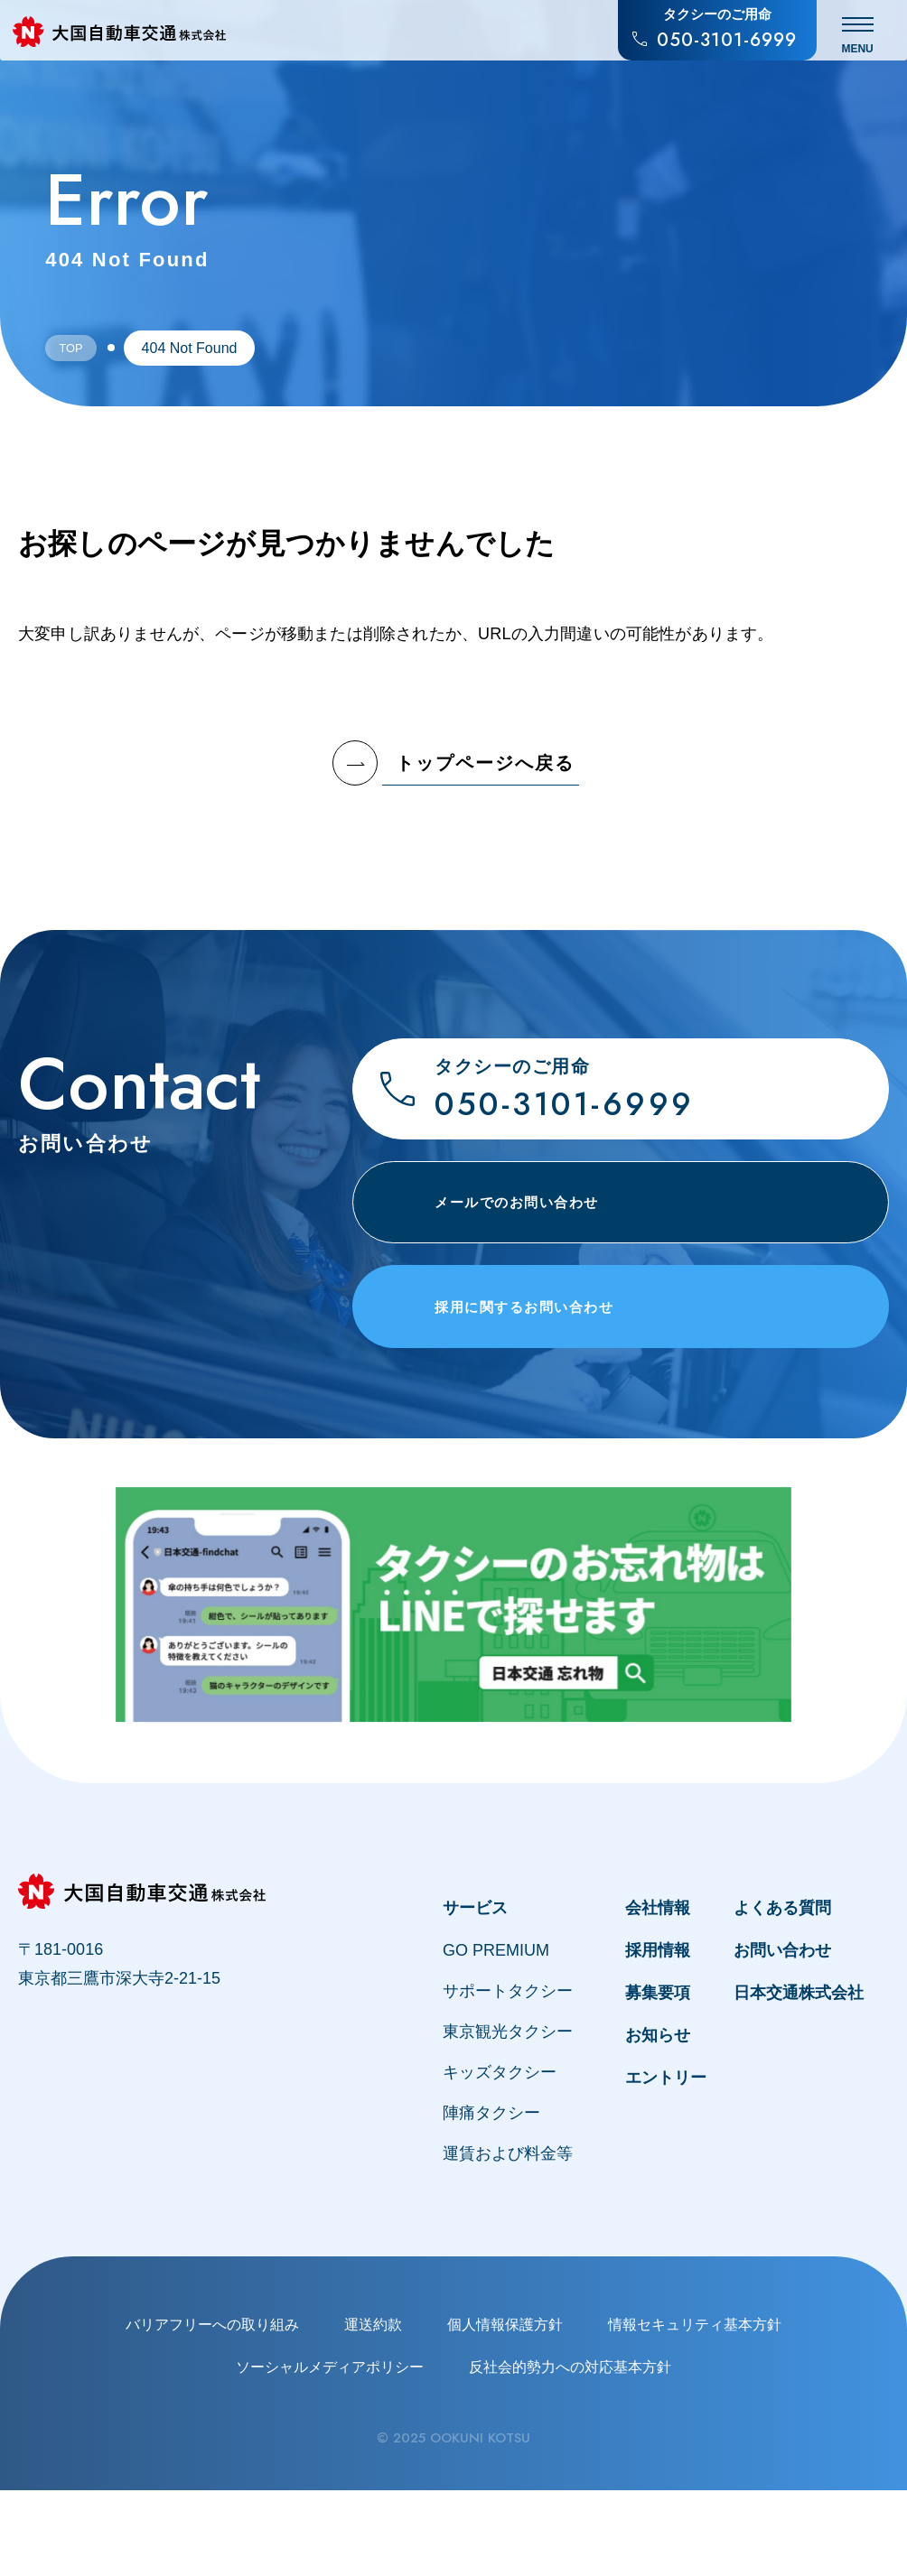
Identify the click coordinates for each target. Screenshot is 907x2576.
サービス (475, 1994)
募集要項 (657, 2078)
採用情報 (657, 2036)
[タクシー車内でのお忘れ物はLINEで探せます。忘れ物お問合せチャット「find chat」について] (453, 1690)
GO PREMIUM (496, 2036)
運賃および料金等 (508, 2239)
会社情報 (657, 1994)
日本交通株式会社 (799, 2078)
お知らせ (657, 2121)
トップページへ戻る (453, 763)
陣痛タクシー (491, 2199)
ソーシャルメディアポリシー (330, 2452)
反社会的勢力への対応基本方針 (570, 2452)
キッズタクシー (499, 2158)
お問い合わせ (782, 2036)
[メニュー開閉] (865, 36)
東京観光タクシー (508, 2117)
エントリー (665, 2163)
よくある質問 (782, 1994)
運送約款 (373, 2410)
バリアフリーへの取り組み (212, 2410)
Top (78, 348)
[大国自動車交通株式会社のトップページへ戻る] (130, 37)
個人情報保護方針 (505, 2410)
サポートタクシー (508, 2077)
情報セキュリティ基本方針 (694, 2410)
